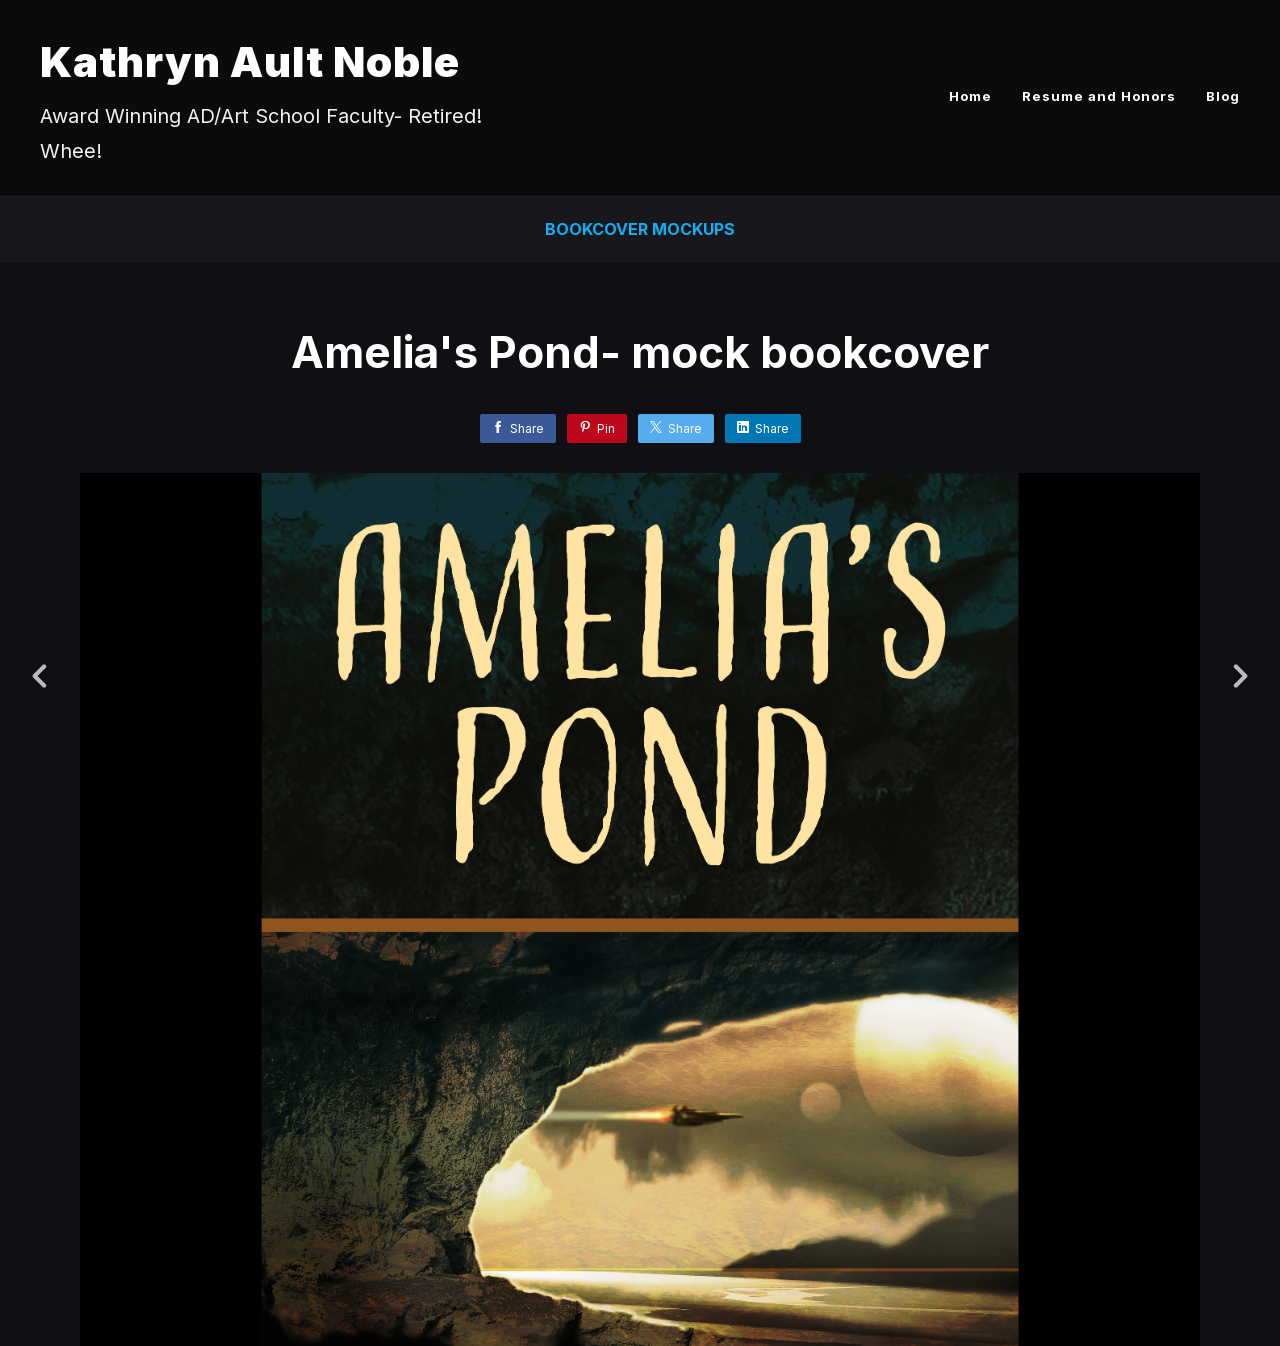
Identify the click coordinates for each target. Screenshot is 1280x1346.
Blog (1223, 96)
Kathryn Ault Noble (250, 61)
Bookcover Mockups (640, 229)
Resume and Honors (1099, 96)
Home (970, 96)
